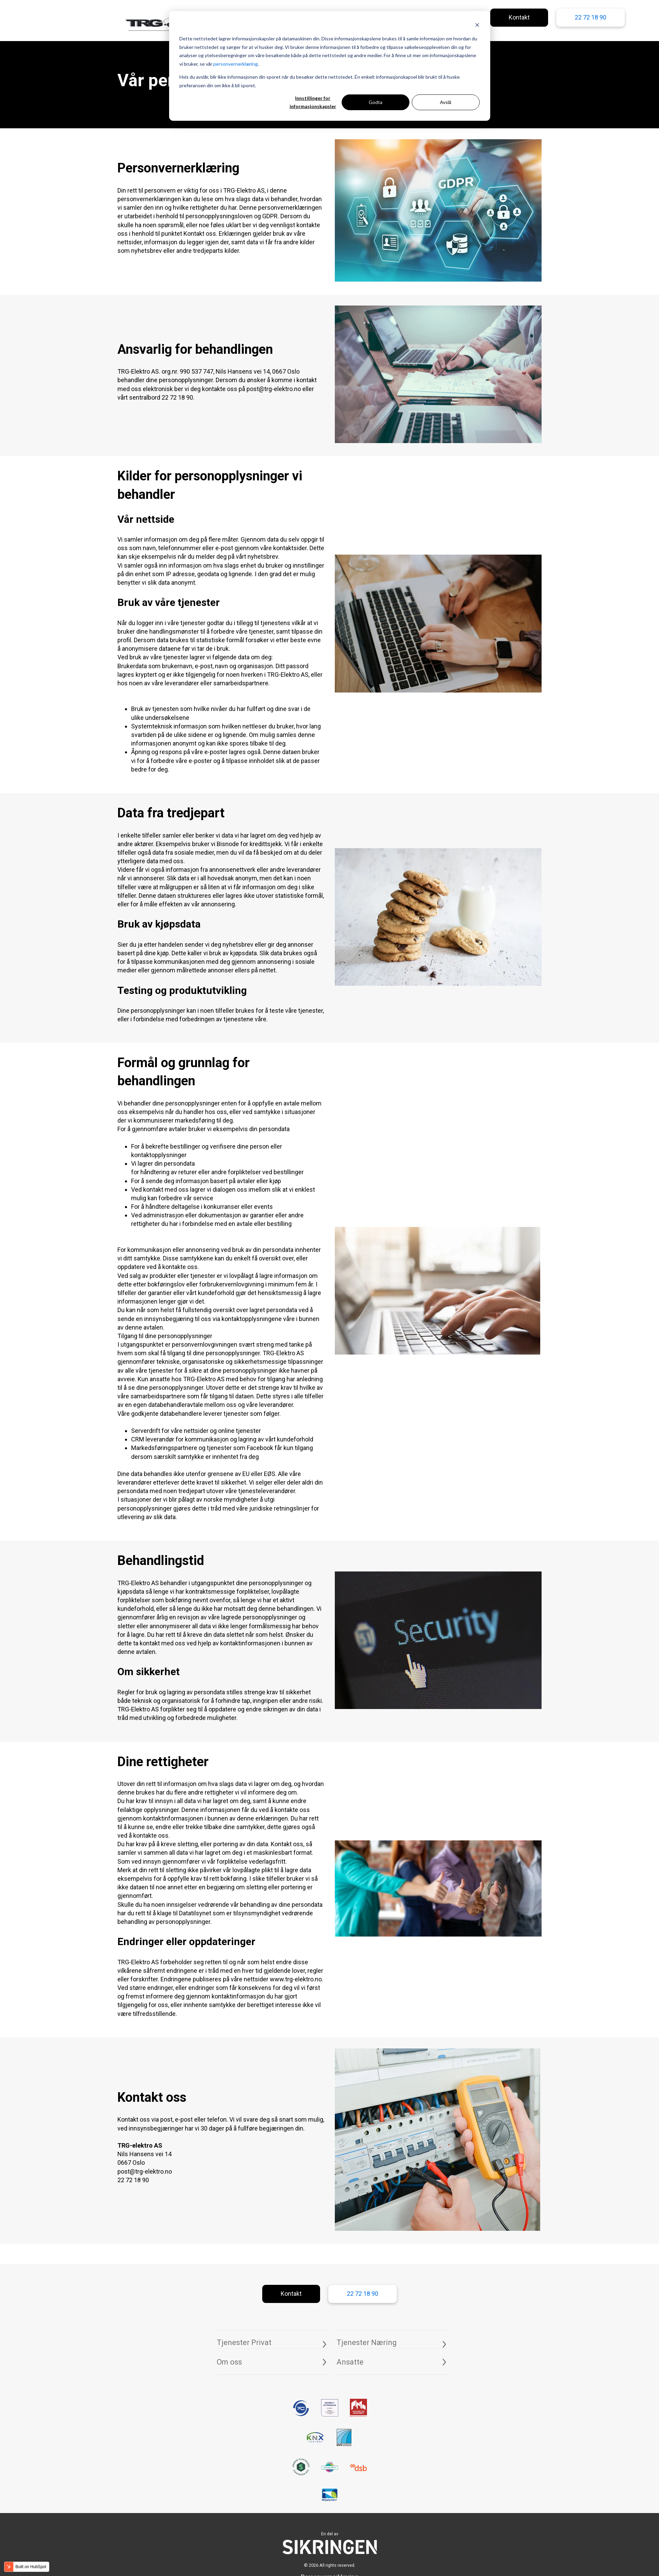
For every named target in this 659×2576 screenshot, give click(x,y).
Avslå (445, 102)
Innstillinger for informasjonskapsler (313, 102)
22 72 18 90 (590, 17)
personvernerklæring (235, 64)
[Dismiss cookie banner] (477, 26)
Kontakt (519, 17)
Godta (375, 102)
